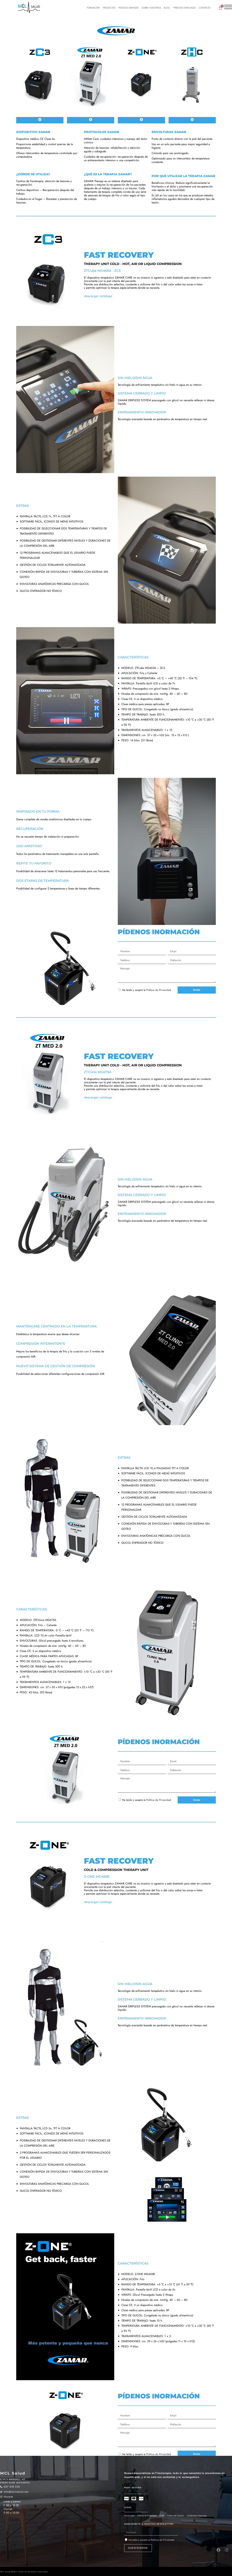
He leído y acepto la (146, 990)
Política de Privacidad (158, 990)
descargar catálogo (98, 296)
